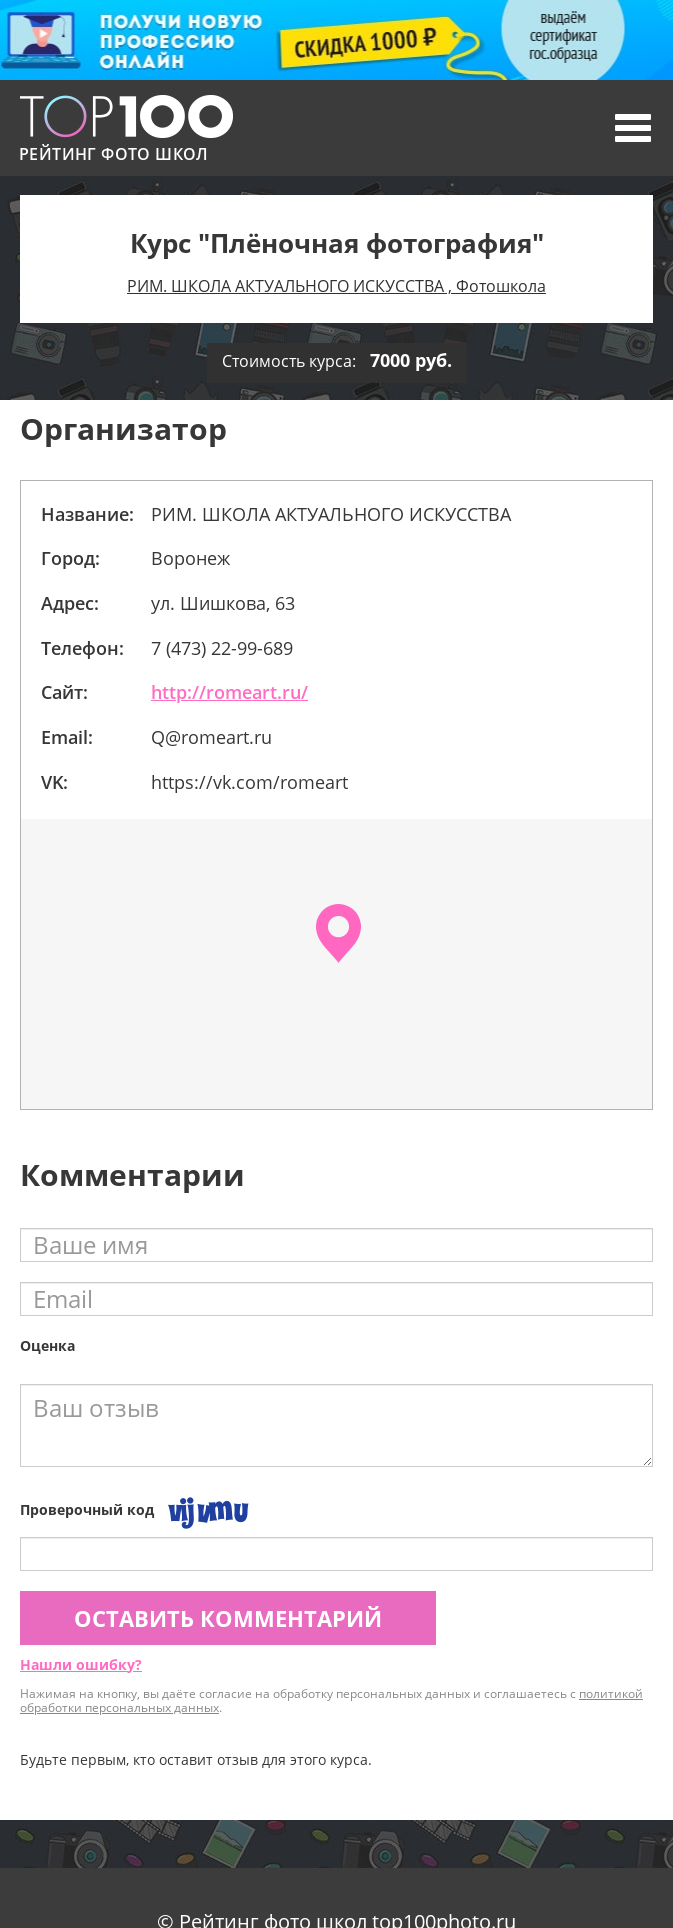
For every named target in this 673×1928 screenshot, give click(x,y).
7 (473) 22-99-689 (222, 648)
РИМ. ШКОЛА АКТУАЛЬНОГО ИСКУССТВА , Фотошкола (336, 286)
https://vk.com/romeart (249, 782)
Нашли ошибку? (81, 1664)
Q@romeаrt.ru (211, 737)
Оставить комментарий (228, 1618)
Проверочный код (87, 1509)
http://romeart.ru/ (229, 692)
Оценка (47, 1345)
